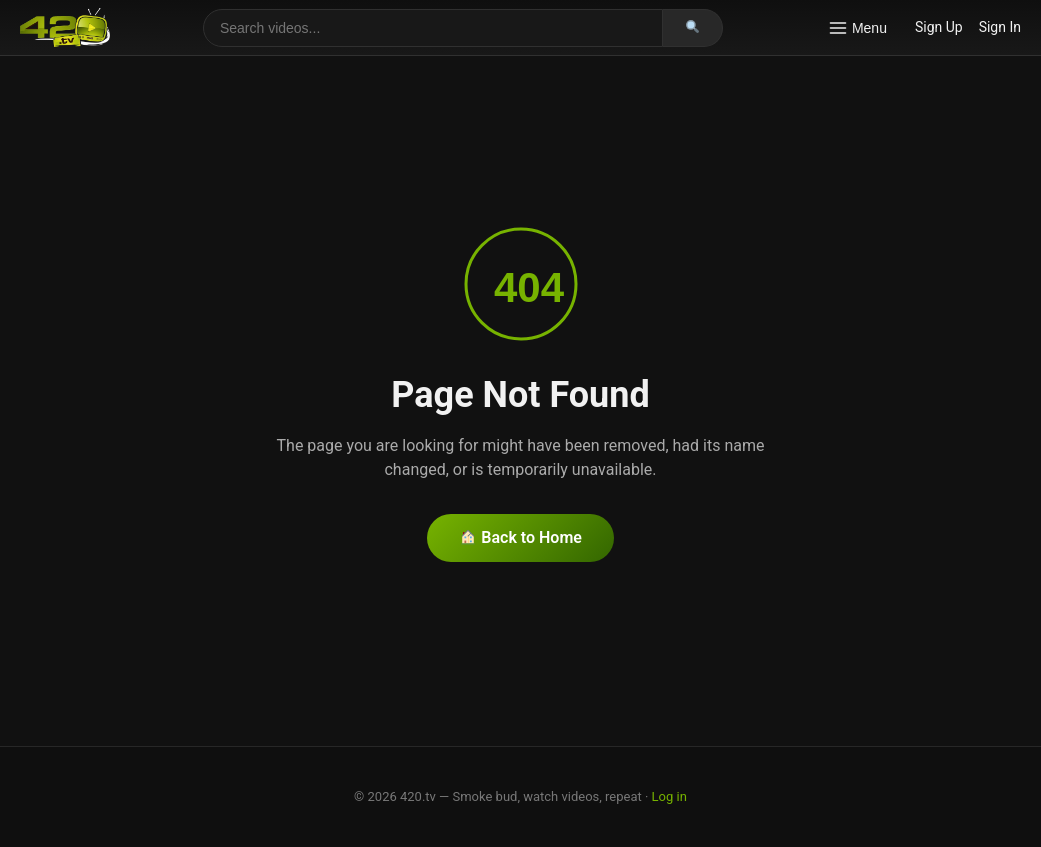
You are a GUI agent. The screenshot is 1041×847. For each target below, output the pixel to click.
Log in (669, 796)
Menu (857, 28)
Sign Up (939, 27)
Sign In (1000, 27)
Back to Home (521, 537)
